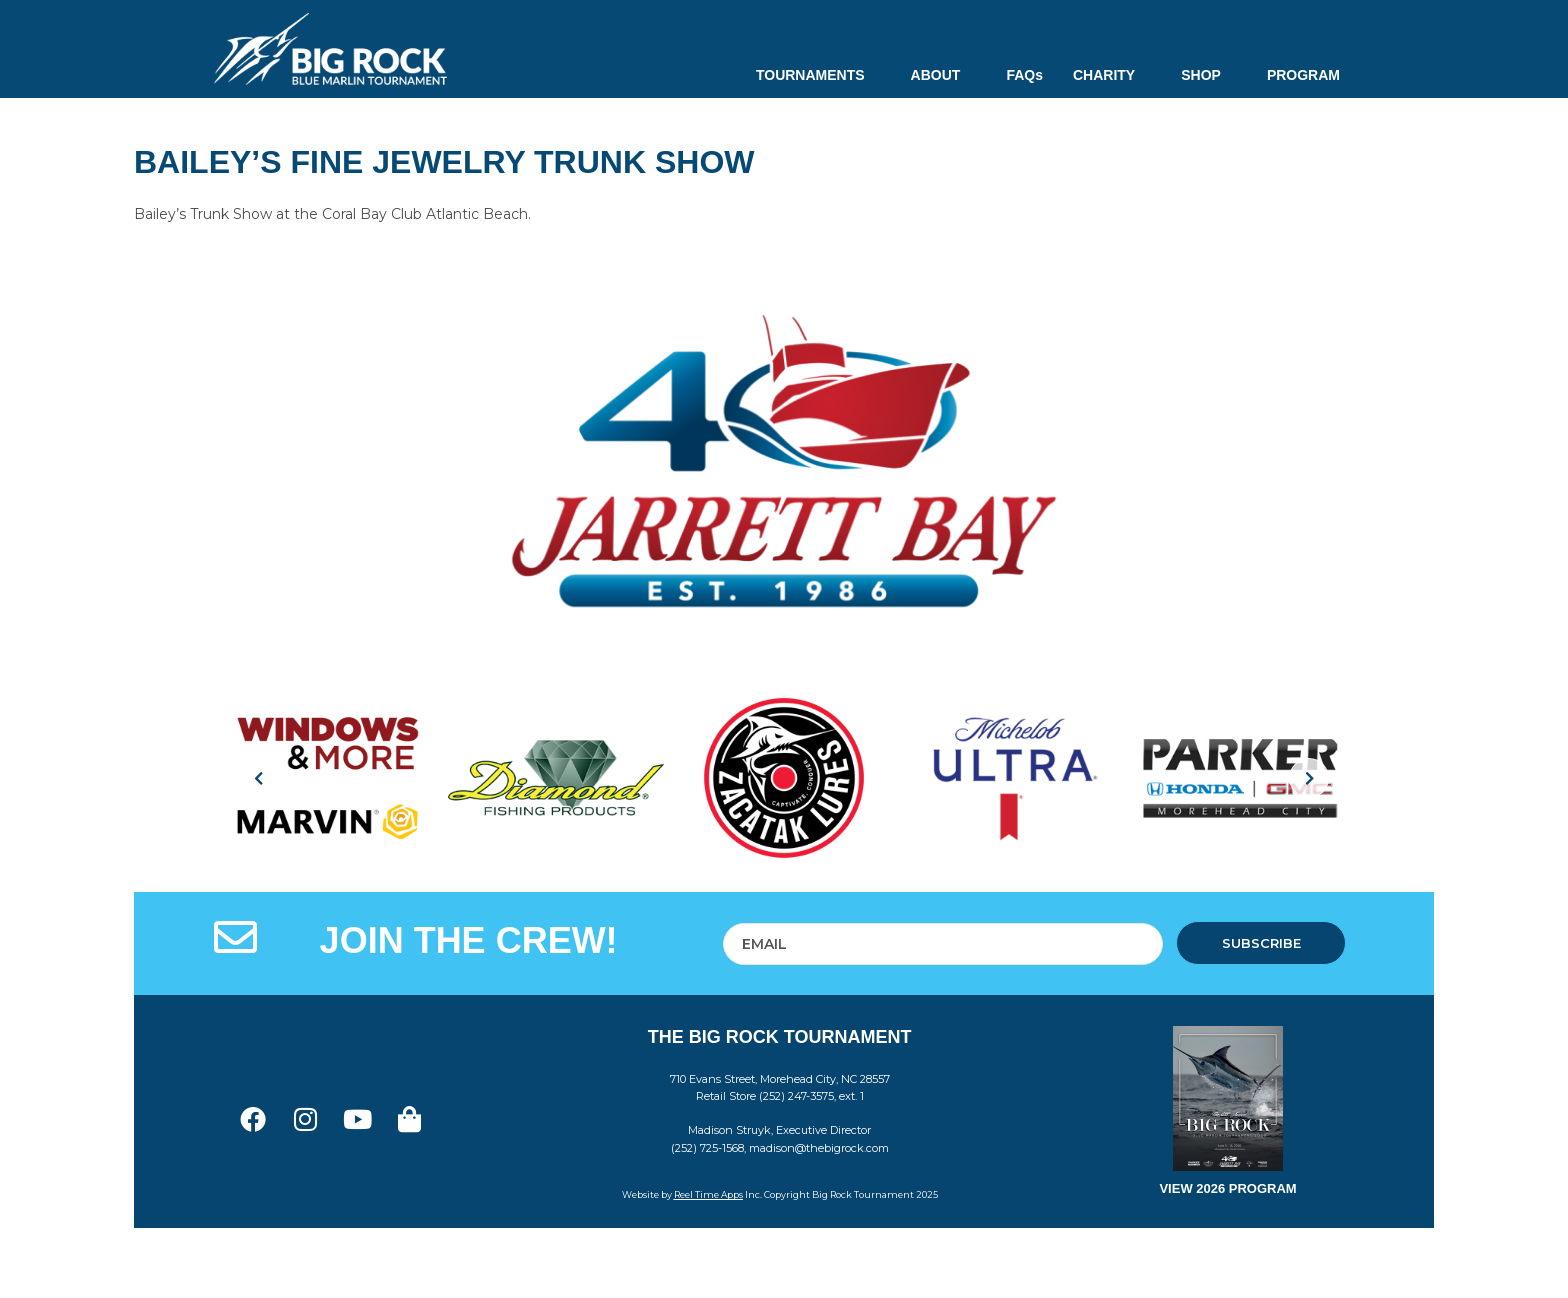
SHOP (1209, 75)
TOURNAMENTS (818, 75)
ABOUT (944, 75)
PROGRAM (1303, 75)
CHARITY (1112, 75)
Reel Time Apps (708, 1194)
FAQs (1024, 75)
